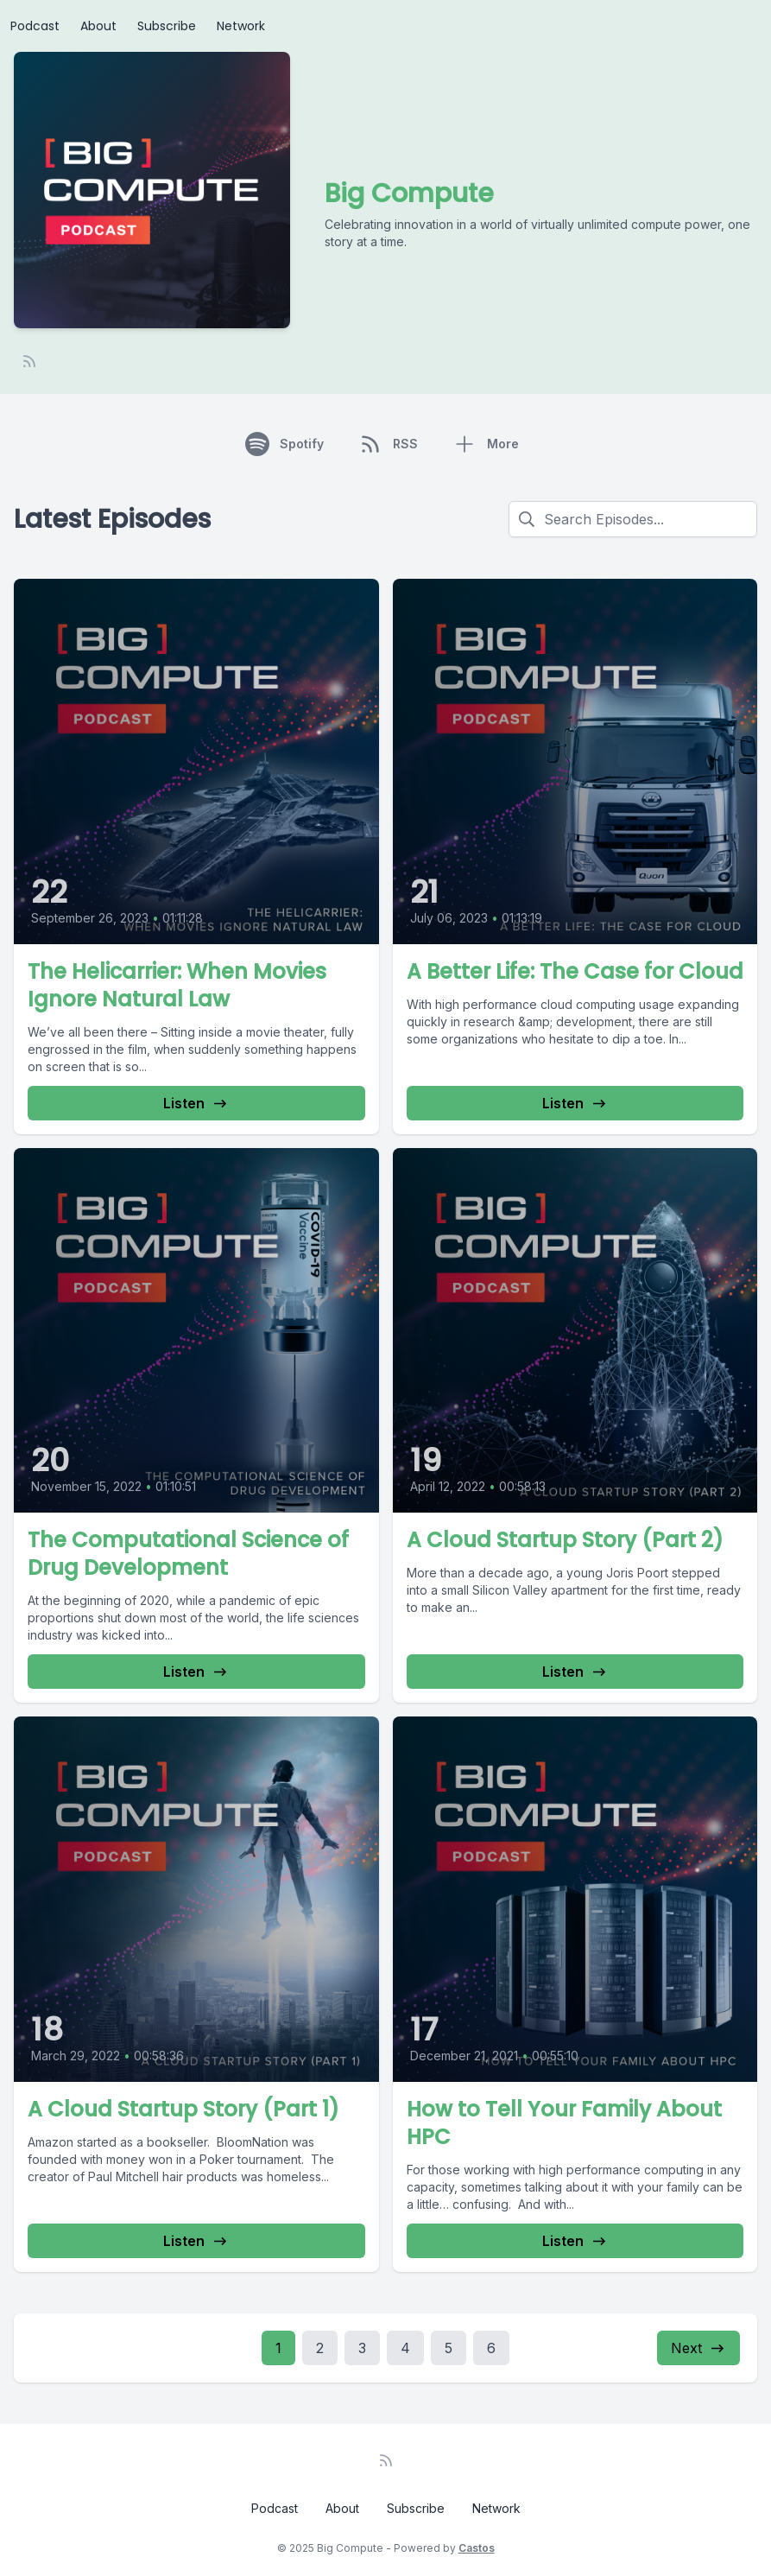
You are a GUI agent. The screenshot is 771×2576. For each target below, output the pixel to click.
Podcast (35, 26)
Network (241, 26)
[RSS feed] (29, 361)
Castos (476, 2547)
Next (698, 2348)
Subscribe (166, 26)
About (98, 26)
